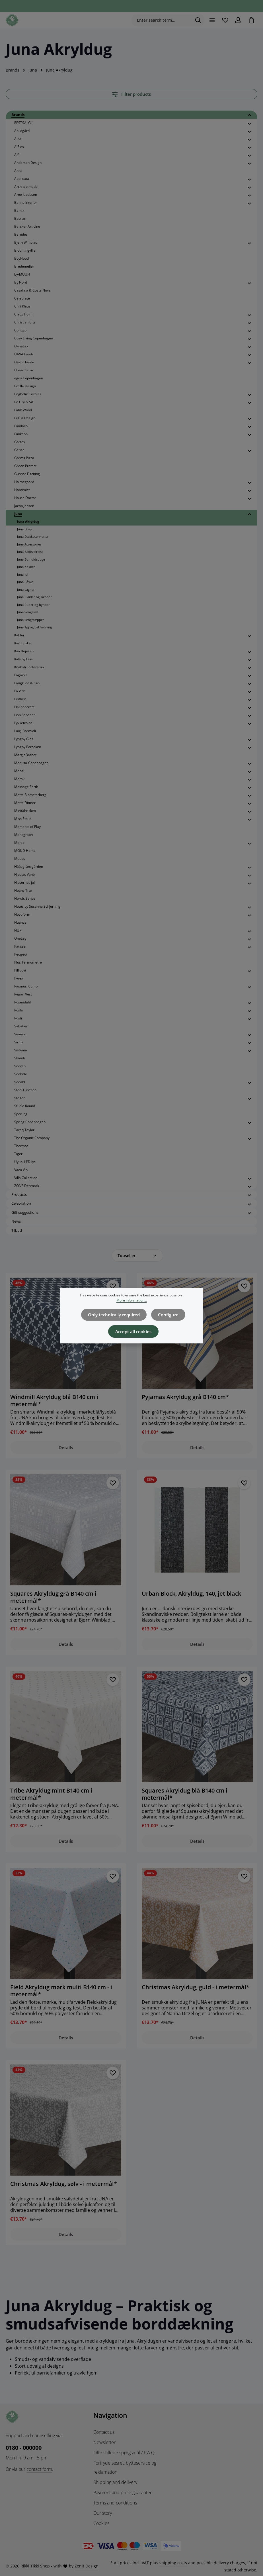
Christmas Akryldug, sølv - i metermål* (63, 2182)
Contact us (103, 2431)
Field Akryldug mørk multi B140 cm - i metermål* (61, 1989)
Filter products (131, 94)
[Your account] (238, 20)
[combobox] (160, 20)
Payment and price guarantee (123, 2491)
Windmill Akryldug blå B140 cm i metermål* (54, 1400)
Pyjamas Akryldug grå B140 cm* (185, 1397)
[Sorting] (137, 1255)
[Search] (197, 20)
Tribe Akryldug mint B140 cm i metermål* (51, 1793)
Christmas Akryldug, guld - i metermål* (195, 1986)
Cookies (101, 2522)
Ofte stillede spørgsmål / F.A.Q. (124, 2451)
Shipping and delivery (115, 2481)
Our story (102, 2511)
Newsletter (104, 2441)
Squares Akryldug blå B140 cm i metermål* (184, 1793)
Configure (166, 1319)
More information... (131, 1305)
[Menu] (211, 20)
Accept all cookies (133, 1336)
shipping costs (173, 2561)
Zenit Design (86, 2564)
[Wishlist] (224, 20)
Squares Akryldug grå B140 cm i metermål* (53, 1597)
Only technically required (114, 1319)
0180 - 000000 (24, 2446)
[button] (249, 115)
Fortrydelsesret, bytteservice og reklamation (124, 2466)
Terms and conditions (115, 2501)
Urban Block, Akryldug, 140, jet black (191, 1593)
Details (66, 1447)
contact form (39, 2468)
